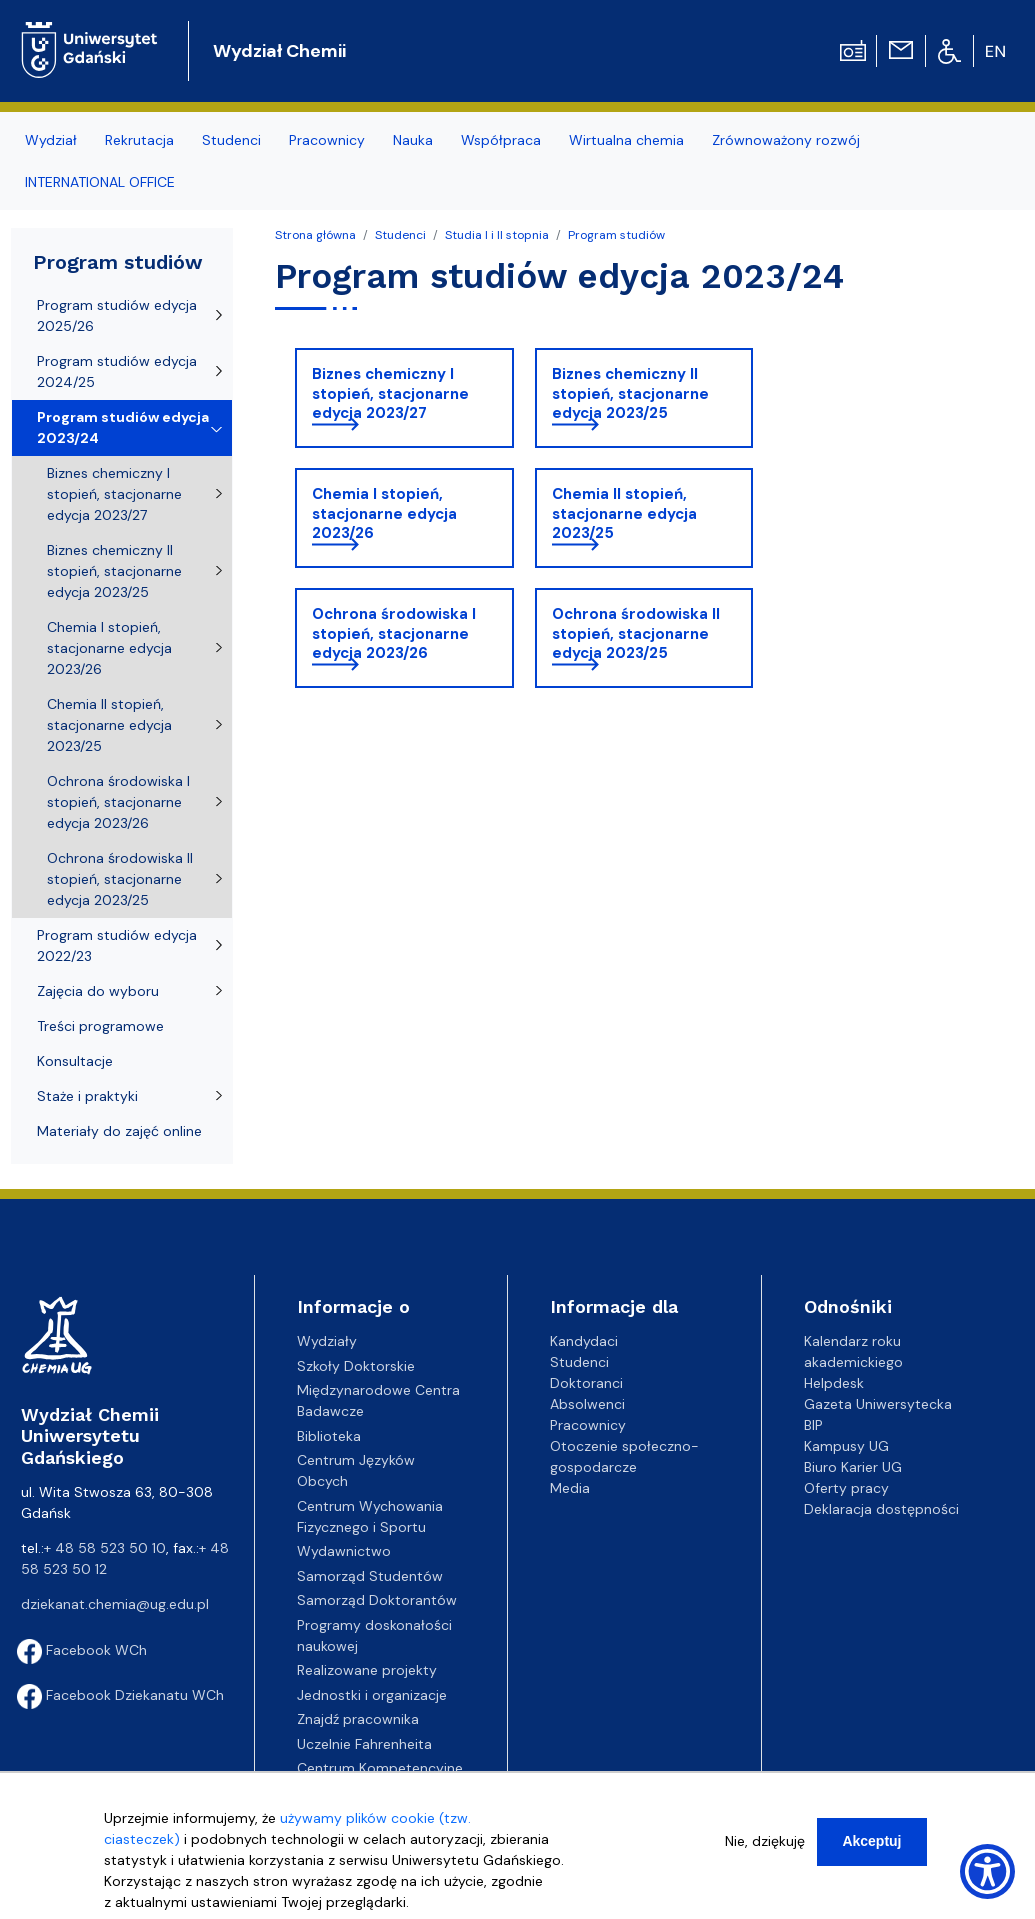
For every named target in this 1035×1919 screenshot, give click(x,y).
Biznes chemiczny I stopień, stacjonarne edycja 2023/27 (390, 393)
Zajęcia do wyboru (98, 991)
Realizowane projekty (367, 1670)
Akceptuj (871, 1841)
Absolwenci (587, 1404)
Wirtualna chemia (626, 140)
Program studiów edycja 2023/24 (123, 427)
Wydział (51, 140)
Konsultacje (75, 1061)
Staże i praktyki (87, 1096)
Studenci (231, 140)
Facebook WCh (82, 1650)
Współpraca (501, 140)
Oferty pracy (846, 1488)
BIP (813, 1425)
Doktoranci (586, 1383)
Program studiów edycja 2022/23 (117, 945)
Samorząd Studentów (370, 1576)
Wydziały (327, 1341)
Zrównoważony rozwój (786, 140)
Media (570, 1488)
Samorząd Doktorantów (377, 1600)
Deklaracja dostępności (881, 1509)
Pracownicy (327, 140)
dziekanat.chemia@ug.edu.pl (115, 1604)
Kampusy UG (846, 1446)
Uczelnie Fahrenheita (364, 1744)
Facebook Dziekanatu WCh (120, 1695)
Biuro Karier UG (853, 1467)
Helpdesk (834, 1383)
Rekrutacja (139, 140)
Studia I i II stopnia (497, 235)
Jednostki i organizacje (372, 1695)
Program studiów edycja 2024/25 (117, 371)
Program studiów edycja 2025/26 (117, 315)
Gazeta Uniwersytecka (878, 1404)
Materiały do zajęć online (119, 1131)
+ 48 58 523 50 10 (105, 1548)
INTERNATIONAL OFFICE (100, 182)
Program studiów (616, 235)
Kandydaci (584, 1341)
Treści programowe (100, 1026)
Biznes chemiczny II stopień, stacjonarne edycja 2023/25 (630, 393)
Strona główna (315, 235)
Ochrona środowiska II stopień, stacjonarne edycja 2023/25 (636, 633)
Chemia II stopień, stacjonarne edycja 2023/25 (624, 513)
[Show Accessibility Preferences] (987, 1871)
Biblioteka (329, 1436)
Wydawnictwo (344, 1551)
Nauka (413, 140)
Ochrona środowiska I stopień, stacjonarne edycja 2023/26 (394, 633)
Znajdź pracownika (358, 1719)
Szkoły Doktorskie (356, 1366)
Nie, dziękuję (765, 1841)
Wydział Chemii (279, 51)
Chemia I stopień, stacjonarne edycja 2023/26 (384, 513)
